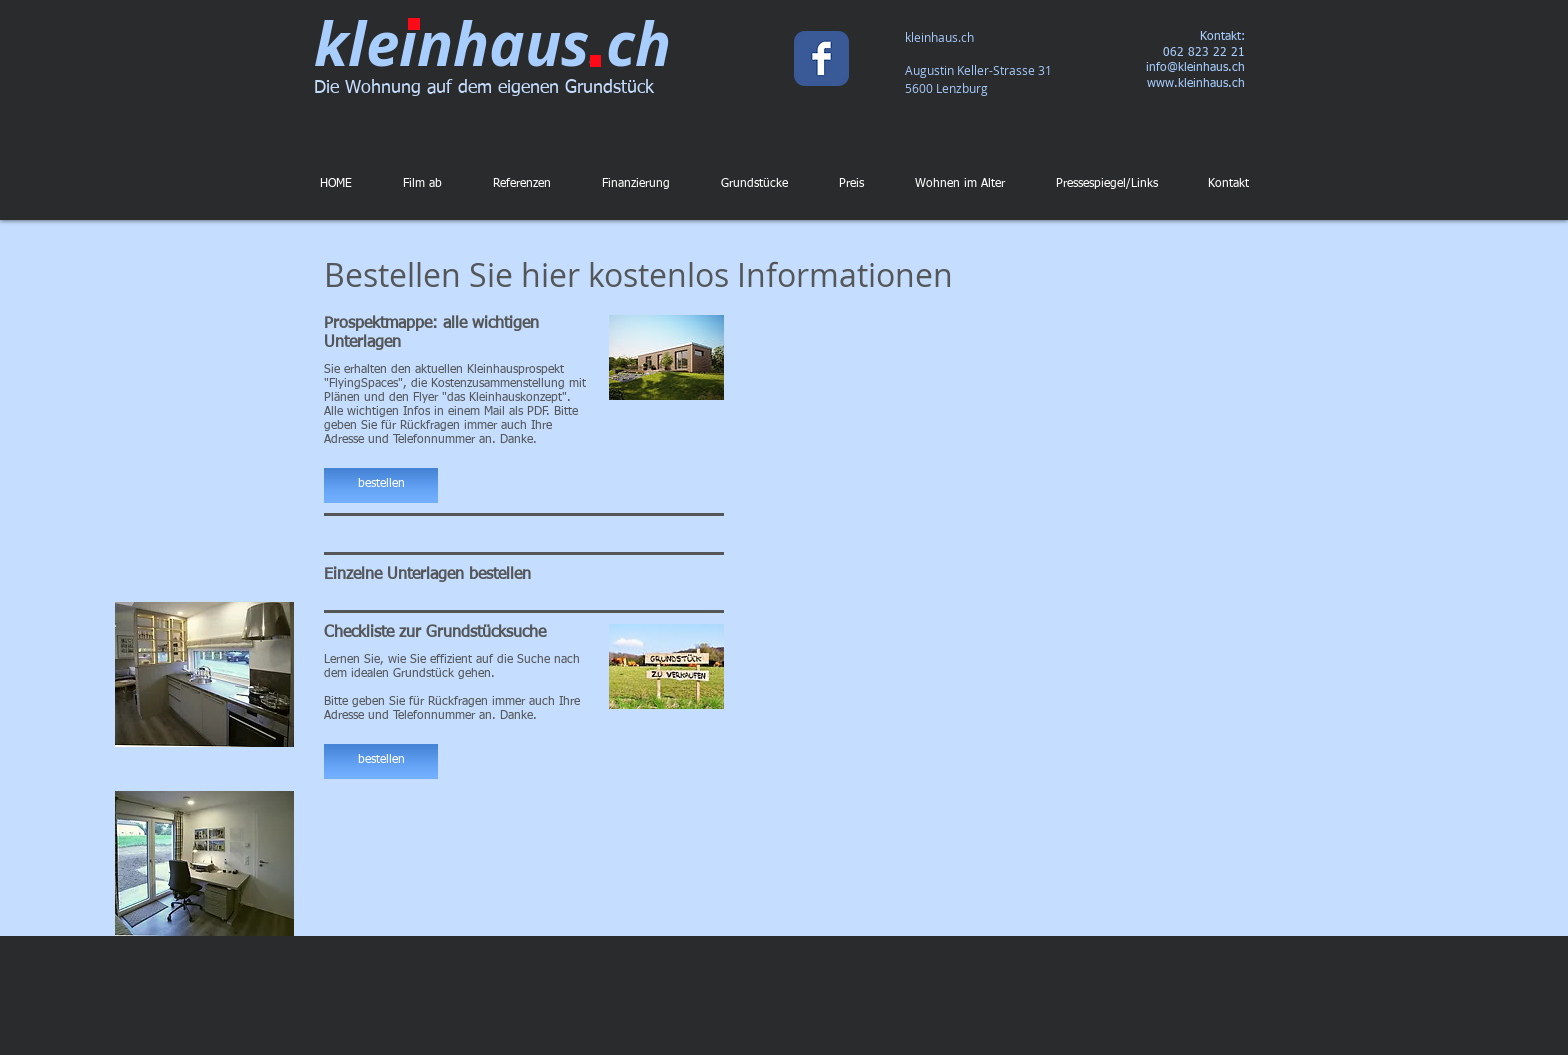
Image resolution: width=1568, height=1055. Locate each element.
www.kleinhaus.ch (1196, 84)
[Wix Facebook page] (821, 58)
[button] (381, 485)
